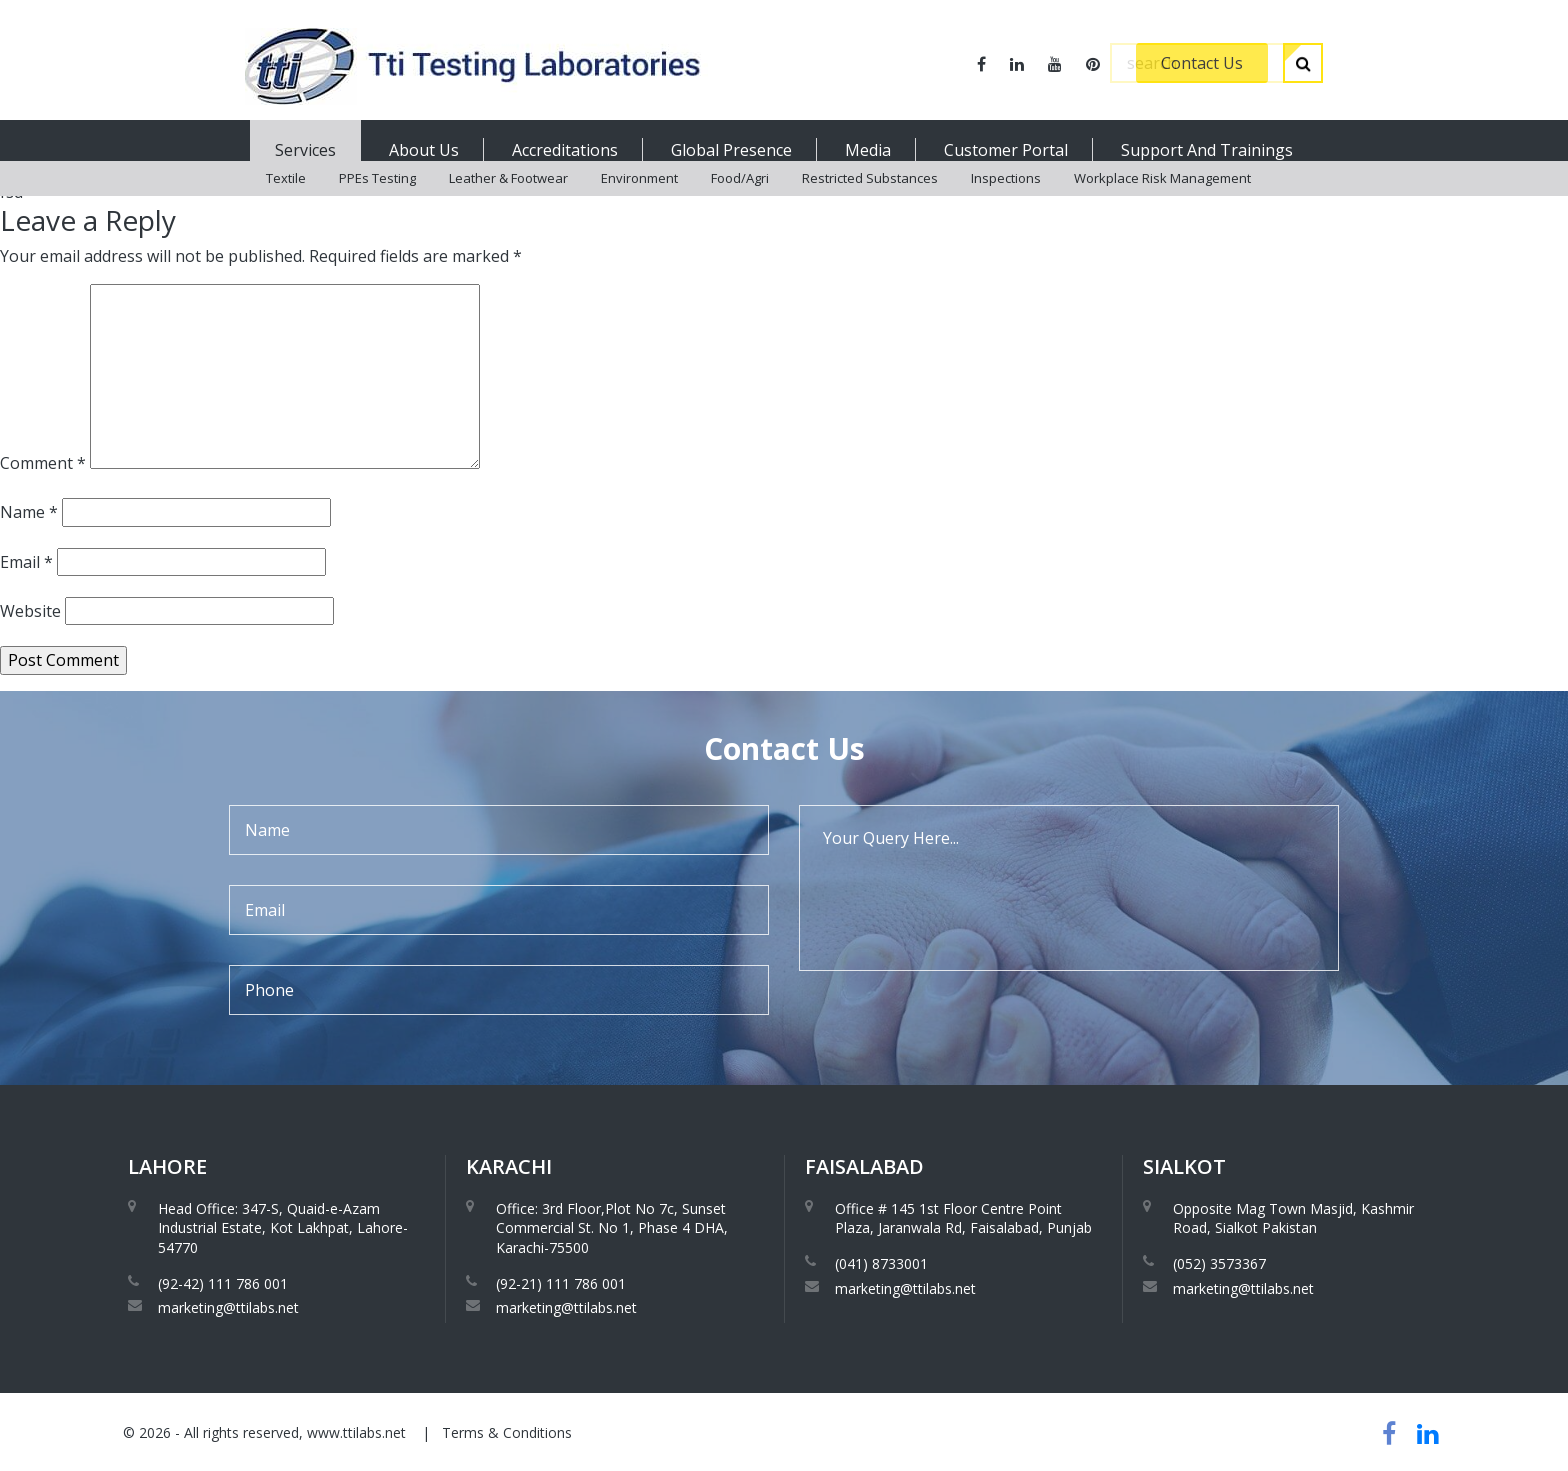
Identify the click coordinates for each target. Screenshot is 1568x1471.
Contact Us (1202, 63)
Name (29, 512)
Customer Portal (1006, 150)
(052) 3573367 (1219, 1263)
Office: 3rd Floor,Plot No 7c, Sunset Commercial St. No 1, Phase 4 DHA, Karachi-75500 (612, 1228)
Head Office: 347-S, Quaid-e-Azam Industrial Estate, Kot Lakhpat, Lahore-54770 (283, 1228)
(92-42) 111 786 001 (223, 1283)
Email (26, 562)
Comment (43, 463)
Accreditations (565, 150)
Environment (639, 200)
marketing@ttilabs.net (228, 1307)
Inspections (1006, 200)
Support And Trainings (1207, 150)
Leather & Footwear (508, 200)
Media (868, 150)
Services (305, 150)
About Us (424, 150)
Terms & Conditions (507, 1432)
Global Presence (731, 150)
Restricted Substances (870, 200)
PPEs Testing (377, 200)
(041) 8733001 (881, 1263)
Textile (286, 200)
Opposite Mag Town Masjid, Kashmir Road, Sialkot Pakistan (1293, 1218)
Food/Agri (740, 200)
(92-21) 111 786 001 (561, 1283)
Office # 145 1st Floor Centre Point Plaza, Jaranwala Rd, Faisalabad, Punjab (963, 1218)
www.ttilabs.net (356, 1432)
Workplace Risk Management (1162, 200)
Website (30, 611)
